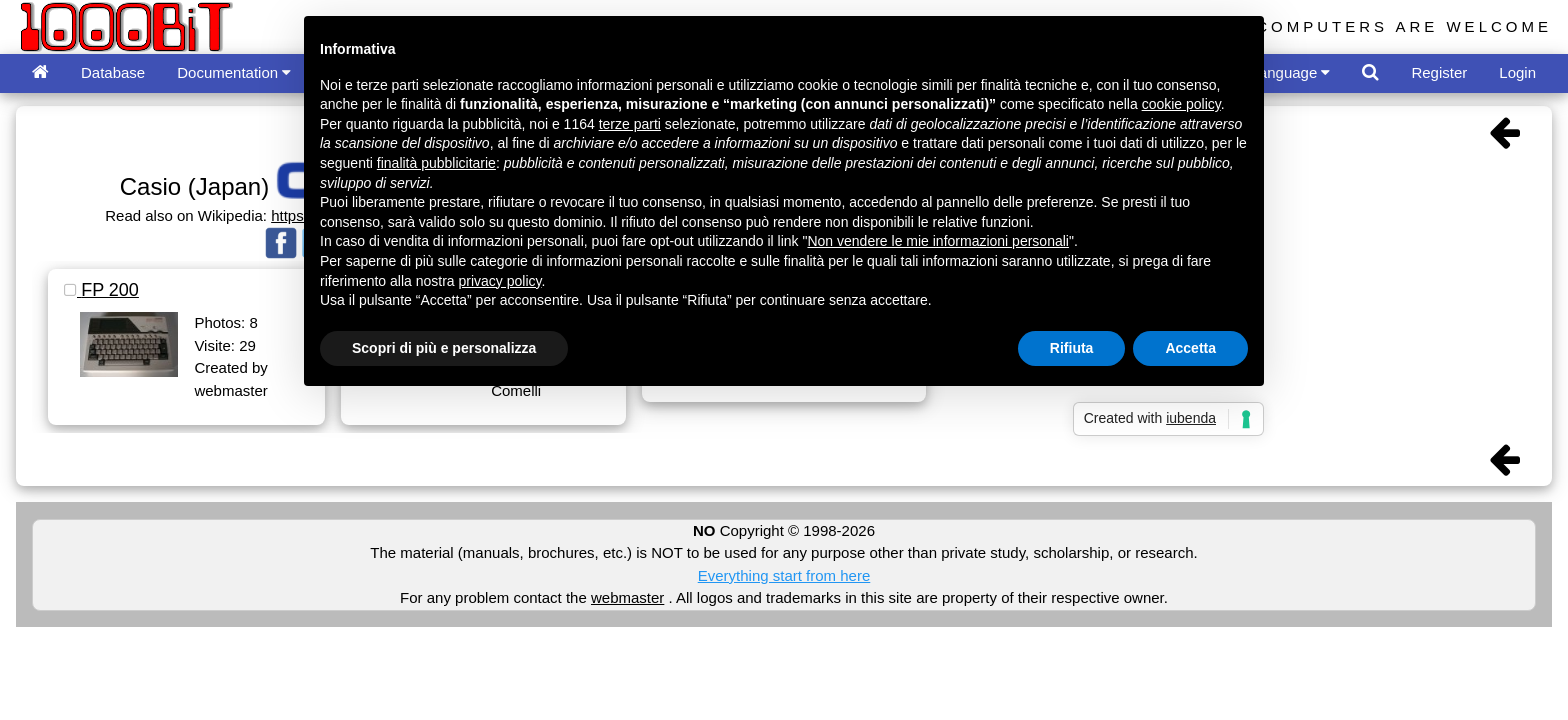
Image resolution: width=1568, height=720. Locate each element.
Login (1517, 72)
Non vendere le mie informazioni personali (937, 241)
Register (1439, 72)
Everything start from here (784, 575)
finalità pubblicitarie (436, 163)
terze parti (630, 124)
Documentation (234, 72)
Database (113, 72)
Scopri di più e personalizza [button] (444, 348)
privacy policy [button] (500, 281)
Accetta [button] (1190, 348)
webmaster (627, 597)
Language (1291, 72)
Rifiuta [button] (1072, 348)
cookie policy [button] (1181, 104)
